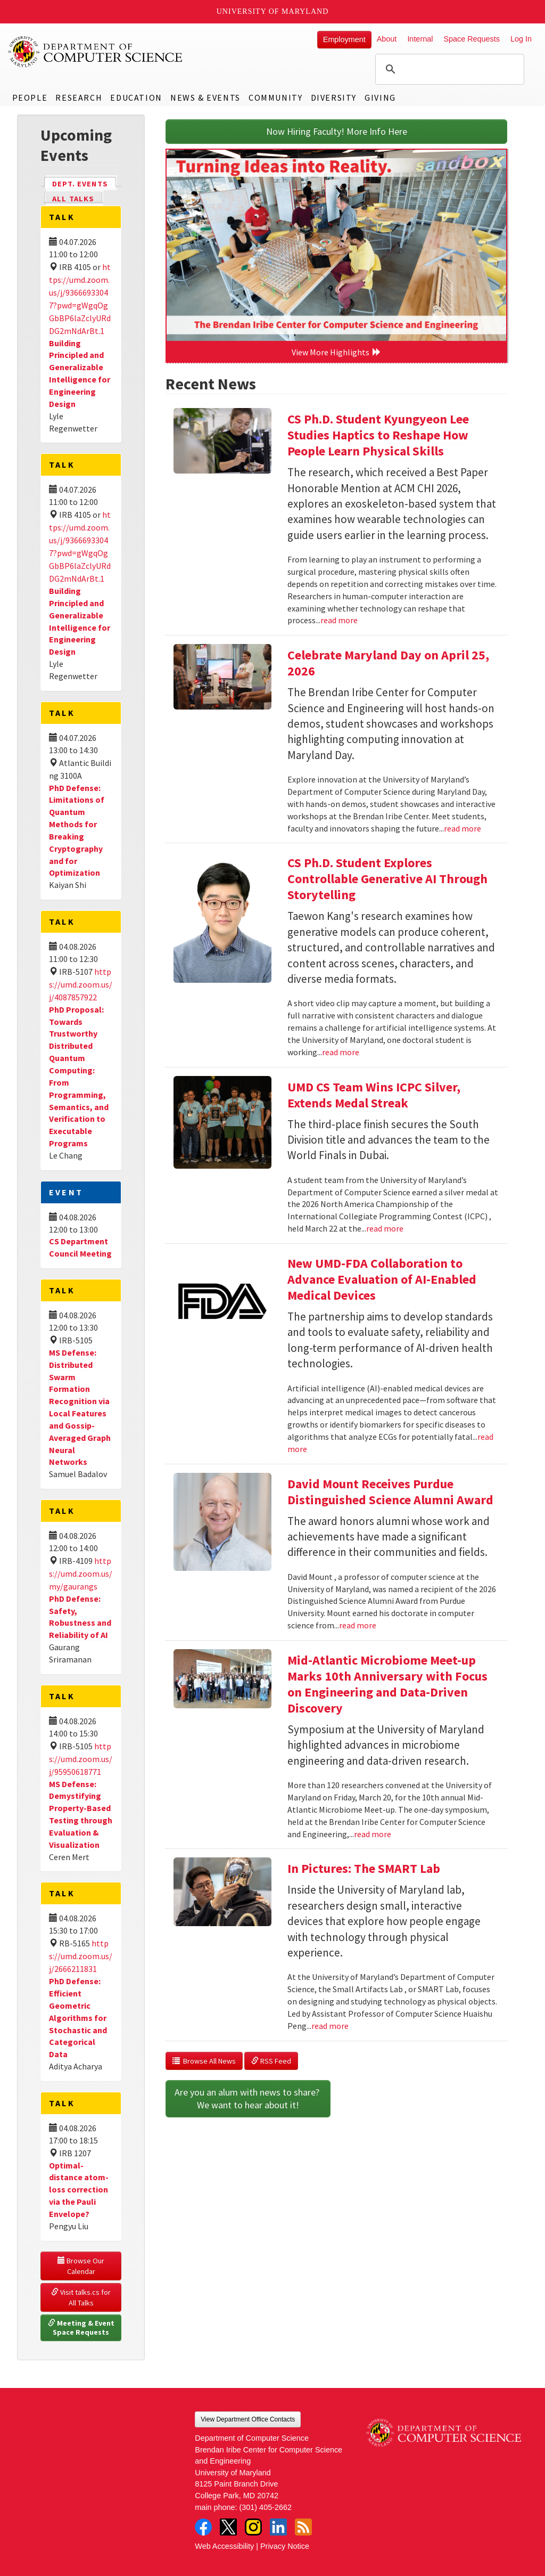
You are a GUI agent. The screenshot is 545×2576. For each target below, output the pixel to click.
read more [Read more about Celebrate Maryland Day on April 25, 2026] (462, 828)
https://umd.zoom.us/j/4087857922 (80, 984)
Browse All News (204, 2061)
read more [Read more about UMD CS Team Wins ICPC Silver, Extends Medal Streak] (384, 1228)
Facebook (203, 2527)
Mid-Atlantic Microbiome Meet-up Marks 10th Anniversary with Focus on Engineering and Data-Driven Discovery (387, 1684)
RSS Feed (271, 2061)
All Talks (73, 198)
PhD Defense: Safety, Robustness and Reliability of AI (80, 1617)
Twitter (228, 2527)
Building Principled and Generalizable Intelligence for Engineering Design (79, 373)
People (30, 97)
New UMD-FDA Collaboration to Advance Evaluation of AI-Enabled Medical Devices (381, 1279)
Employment (344, 39)
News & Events (205, 97)
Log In (521, 39)
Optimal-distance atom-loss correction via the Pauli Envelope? (79, 2189)
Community (275, 97)
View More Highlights (336, 352)
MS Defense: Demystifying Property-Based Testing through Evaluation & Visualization (80, 1814)
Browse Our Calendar (81, 2266)
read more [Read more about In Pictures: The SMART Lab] (330, 2025)
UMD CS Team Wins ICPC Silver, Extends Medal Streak (373, 1095)
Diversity (334, 97)
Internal (420, 39)
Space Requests (471, 39)
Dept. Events (84, 183)
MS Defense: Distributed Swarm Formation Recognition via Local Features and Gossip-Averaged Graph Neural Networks (80, 1407)
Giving (380, 97)
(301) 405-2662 (266, 2507)
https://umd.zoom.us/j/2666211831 (80, 1956)
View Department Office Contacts (248, 2419)
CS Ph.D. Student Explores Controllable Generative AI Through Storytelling (387, 878)
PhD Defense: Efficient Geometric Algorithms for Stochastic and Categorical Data (78, 2017)
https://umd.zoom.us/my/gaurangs (80, 1573)
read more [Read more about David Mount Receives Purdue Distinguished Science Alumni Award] (357, 1625)
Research (78, 97)
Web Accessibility (224, 2546)
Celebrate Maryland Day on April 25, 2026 (388, 663)
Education (136, 97)
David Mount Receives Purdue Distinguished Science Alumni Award (390, 1492)
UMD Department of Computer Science (96, 51)
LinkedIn (278, 2527)
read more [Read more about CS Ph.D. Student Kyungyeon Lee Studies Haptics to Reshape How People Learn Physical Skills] (339, 620)
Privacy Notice (284, 2546)
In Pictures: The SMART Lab (363, 1868)
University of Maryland (273, 11)
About (387, 39)
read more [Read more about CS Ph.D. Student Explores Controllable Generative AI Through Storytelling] (340, 1052)
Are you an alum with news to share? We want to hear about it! (248, 2098)
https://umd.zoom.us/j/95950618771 (80, 1759)
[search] (448, 69)
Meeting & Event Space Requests (82, 2327)
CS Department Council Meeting (80, 1247)
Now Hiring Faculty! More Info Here (336, 131)
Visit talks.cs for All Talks (81, 2297)
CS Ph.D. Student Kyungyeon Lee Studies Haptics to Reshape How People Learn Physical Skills (378, 435)
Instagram (253, 2527)
